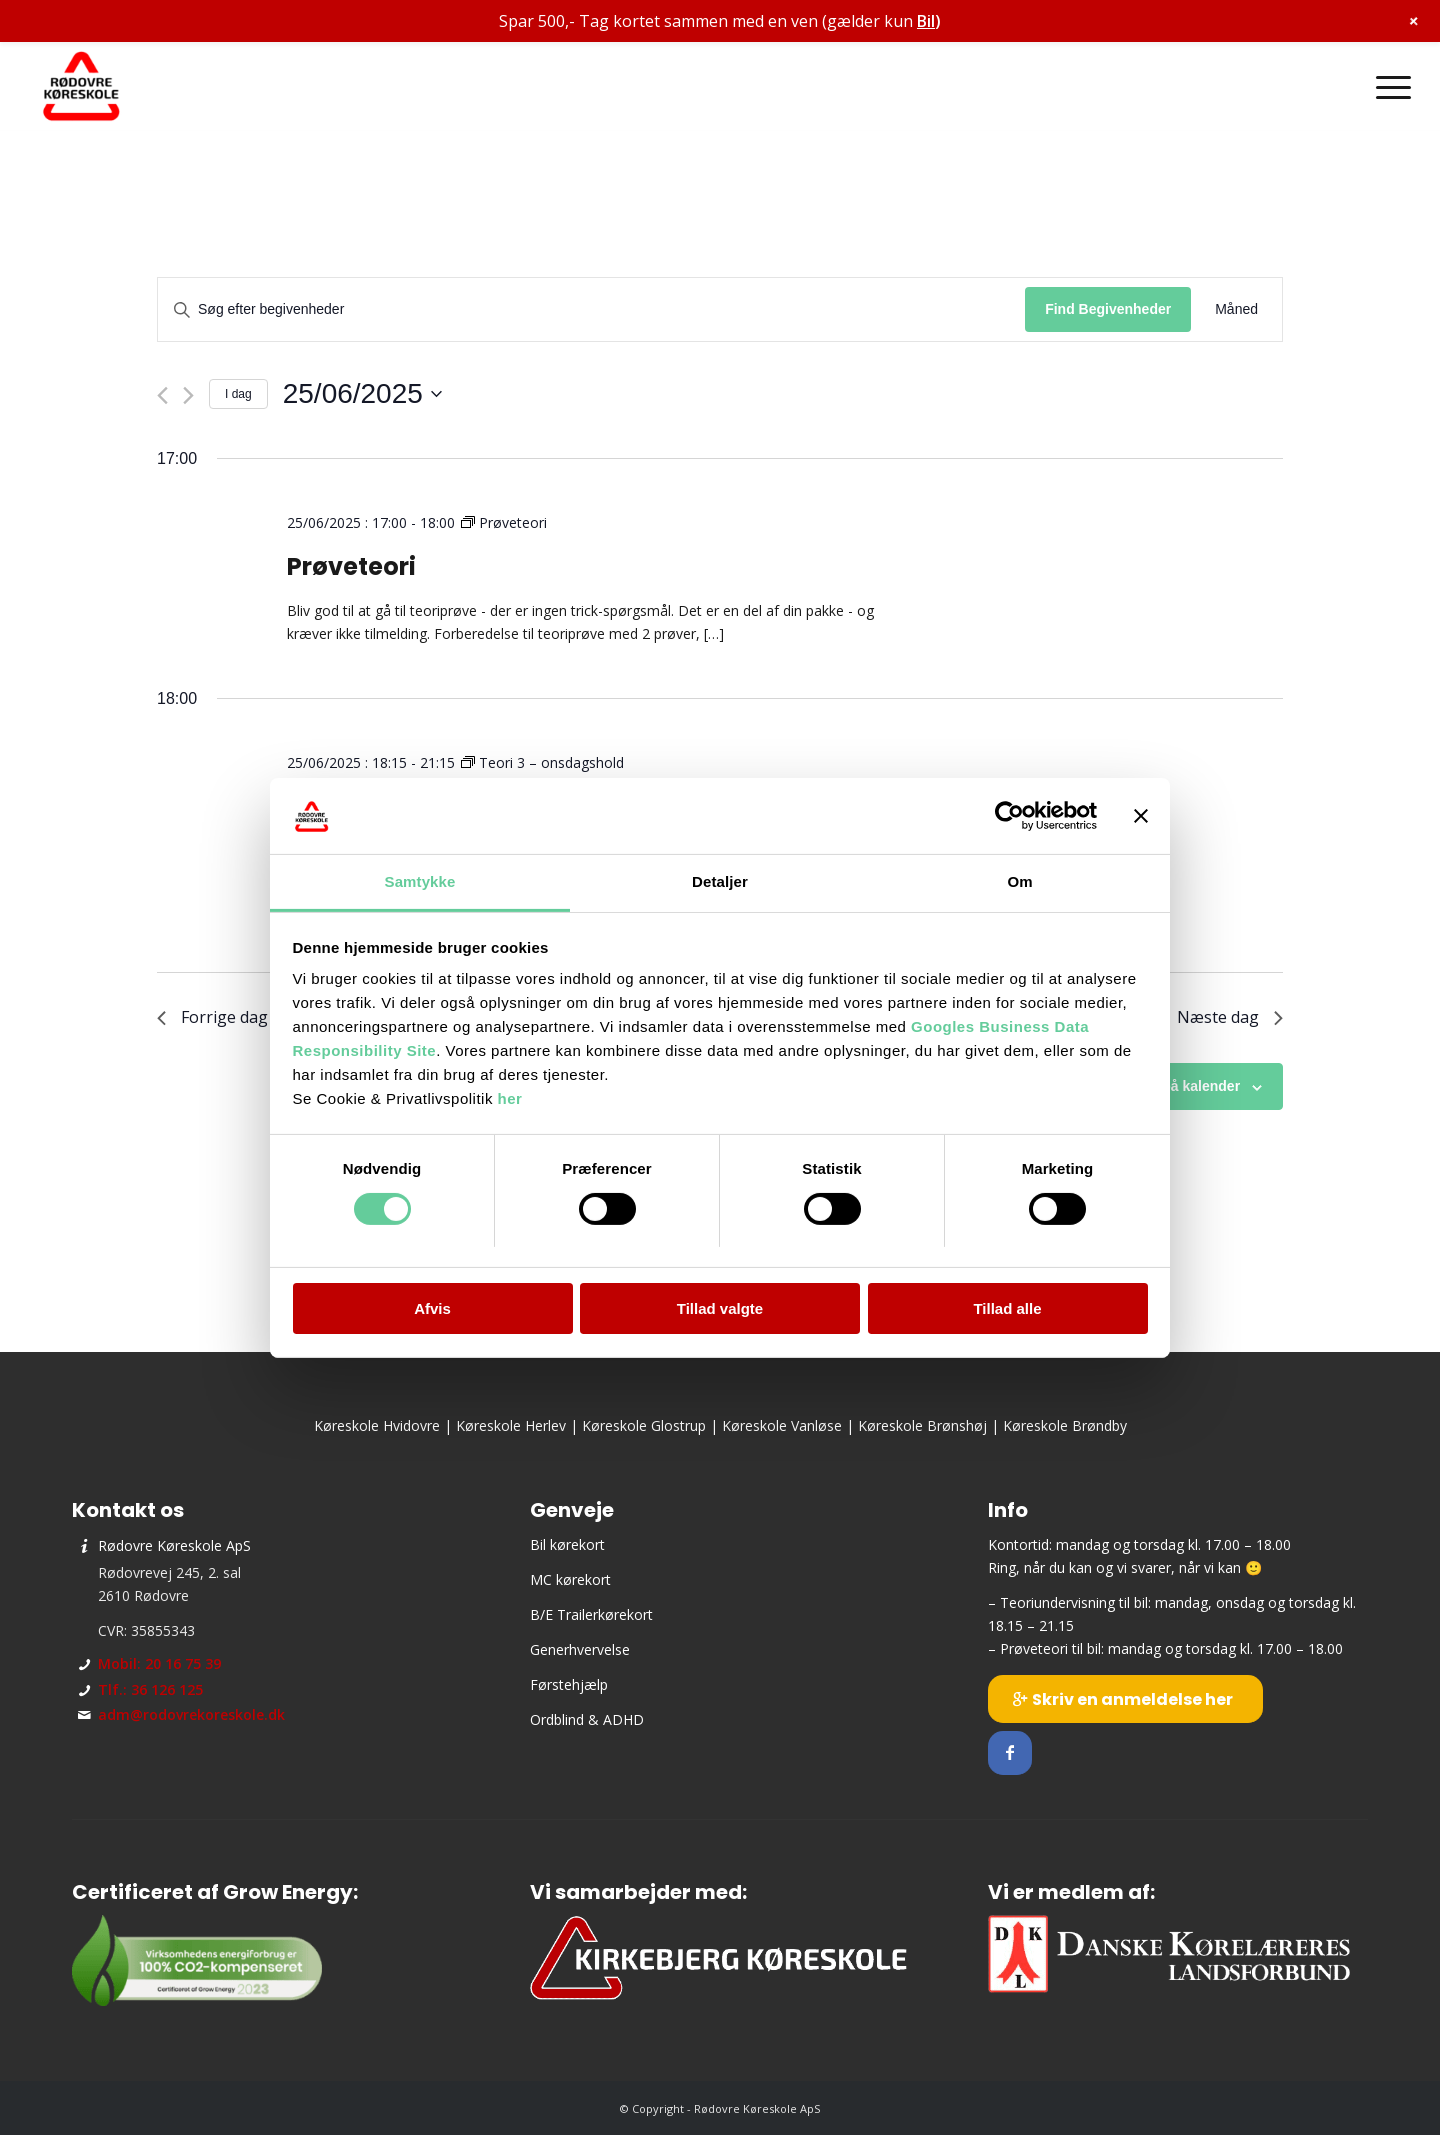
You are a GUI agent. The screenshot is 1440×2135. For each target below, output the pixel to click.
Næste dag (1230, 1017)
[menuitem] (1387, 87)
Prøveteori (351, 566)
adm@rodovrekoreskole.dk (191, 1714)
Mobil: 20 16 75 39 (159, 1663)
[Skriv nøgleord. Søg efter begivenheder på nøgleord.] (591, 309)
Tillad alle (1007, 1308)
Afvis (432, 1308)
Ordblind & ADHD (587, 1719)
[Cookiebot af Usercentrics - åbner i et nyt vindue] (1009, 816)
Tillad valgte (720, 1308)
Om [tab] (1019, 881)
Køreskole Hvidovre (377, 1425)
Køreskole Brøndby (1065, 1425)
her (510, 1098)
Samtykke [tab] (420, 881)
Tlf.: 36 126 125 (150, 1689)
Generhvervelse (580, 1649)
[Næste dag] (188, 395)
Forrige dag (212, 1017)
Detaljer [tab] (720, 881)
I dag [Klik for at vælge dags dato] (238, 394)
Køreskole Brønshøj (922, 1425)
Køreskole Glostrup (644, 1425)
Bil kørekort (567, 1544)
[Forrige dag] (162, 395)
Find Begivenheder (1108, 309)
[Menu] (1387, 87)
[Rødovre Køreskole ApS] (82, 87)
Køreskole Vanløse (782, 1425)
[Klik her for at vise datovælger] (362, 394)
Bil (926, 21)
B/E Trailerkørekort (591, 1614)
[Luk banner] (1141, 816)
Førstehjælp (569, 1684)
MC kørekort (570, 1579)
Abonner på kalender (1170, 1086)
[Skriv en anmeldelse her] (1125, 1699)
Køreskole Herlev (511, 1425)
